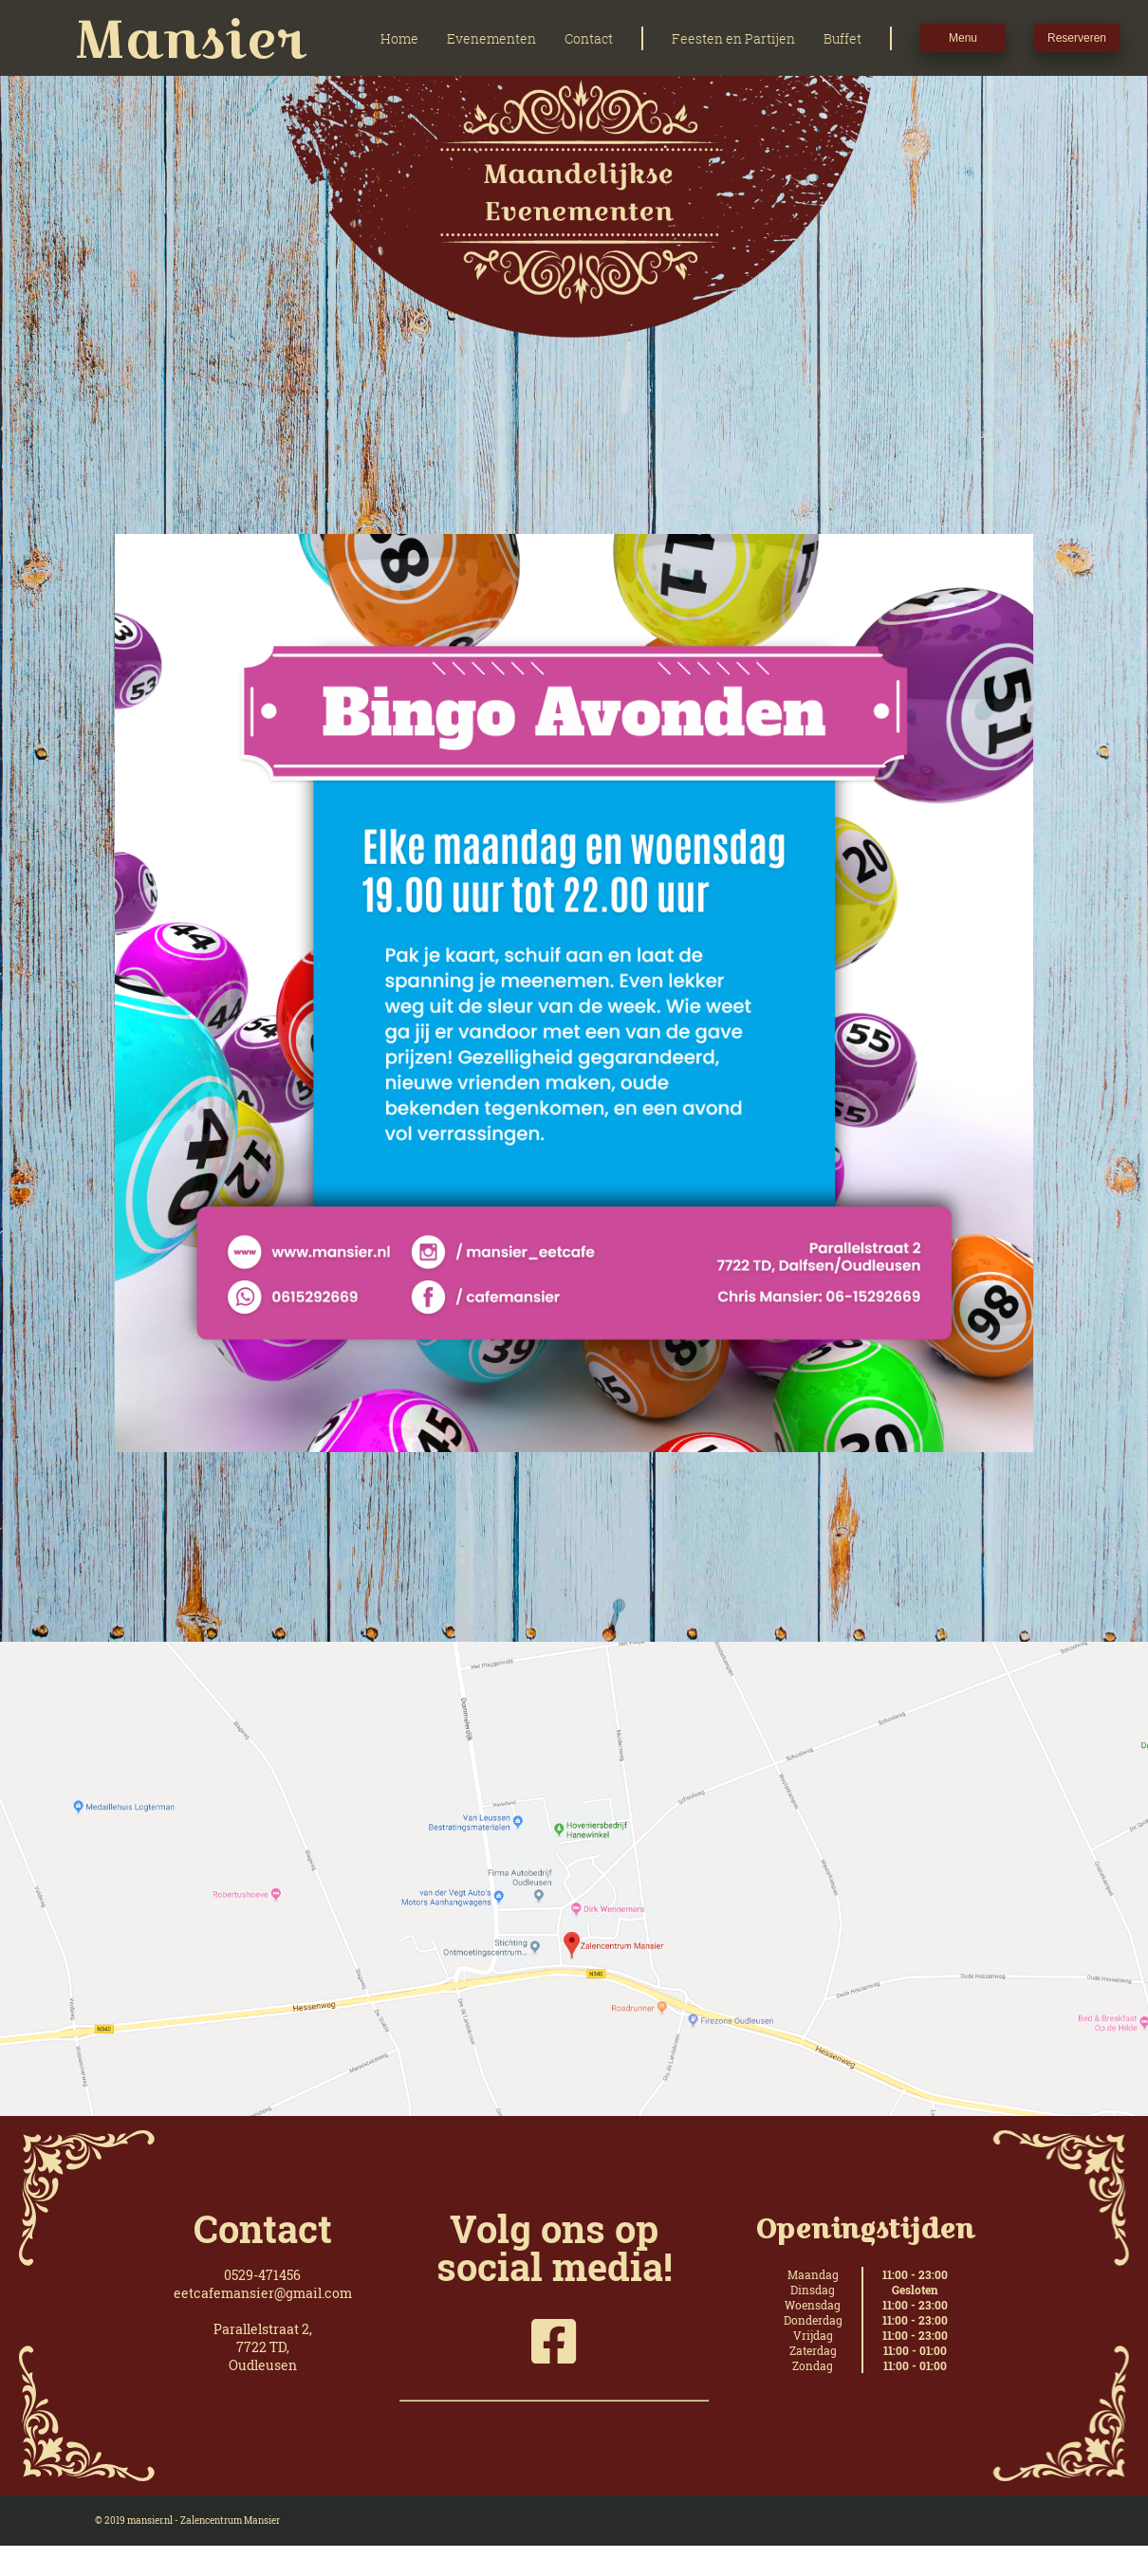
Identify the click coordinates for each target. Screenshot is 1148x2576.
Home (399, 38)
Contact (589, 38)
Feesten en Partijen (733, 38)
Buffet (842, 38)
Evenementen (491, 38)
